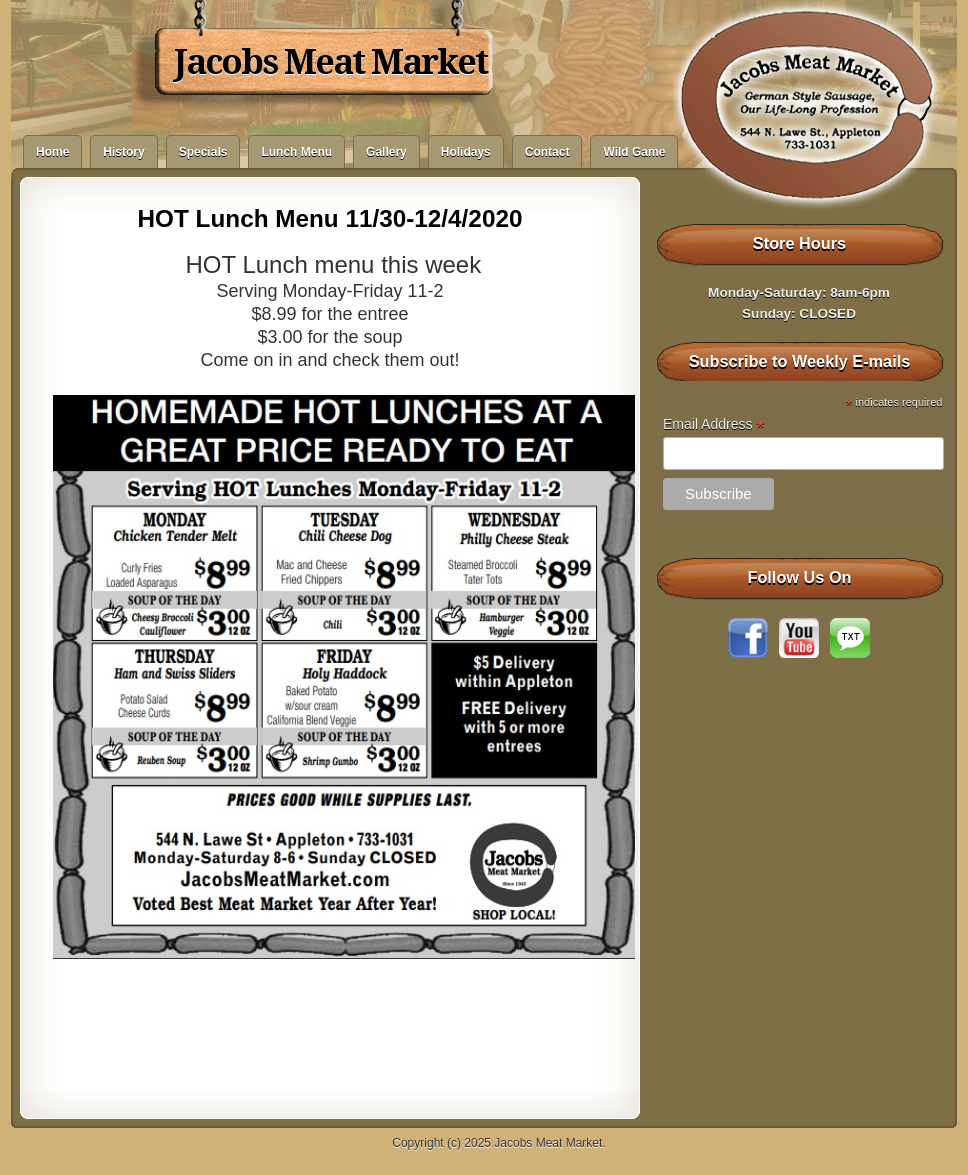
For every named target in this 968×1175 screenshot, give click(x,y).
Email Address (714, 424)
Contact (547, 152)
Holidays (466, 152)
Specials (203, 152)
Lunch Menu (296, 152)
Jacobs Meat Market (330, 62)
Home (52, 152)
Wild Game (634, 152)
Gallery (386, 152)
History (123, 152)
